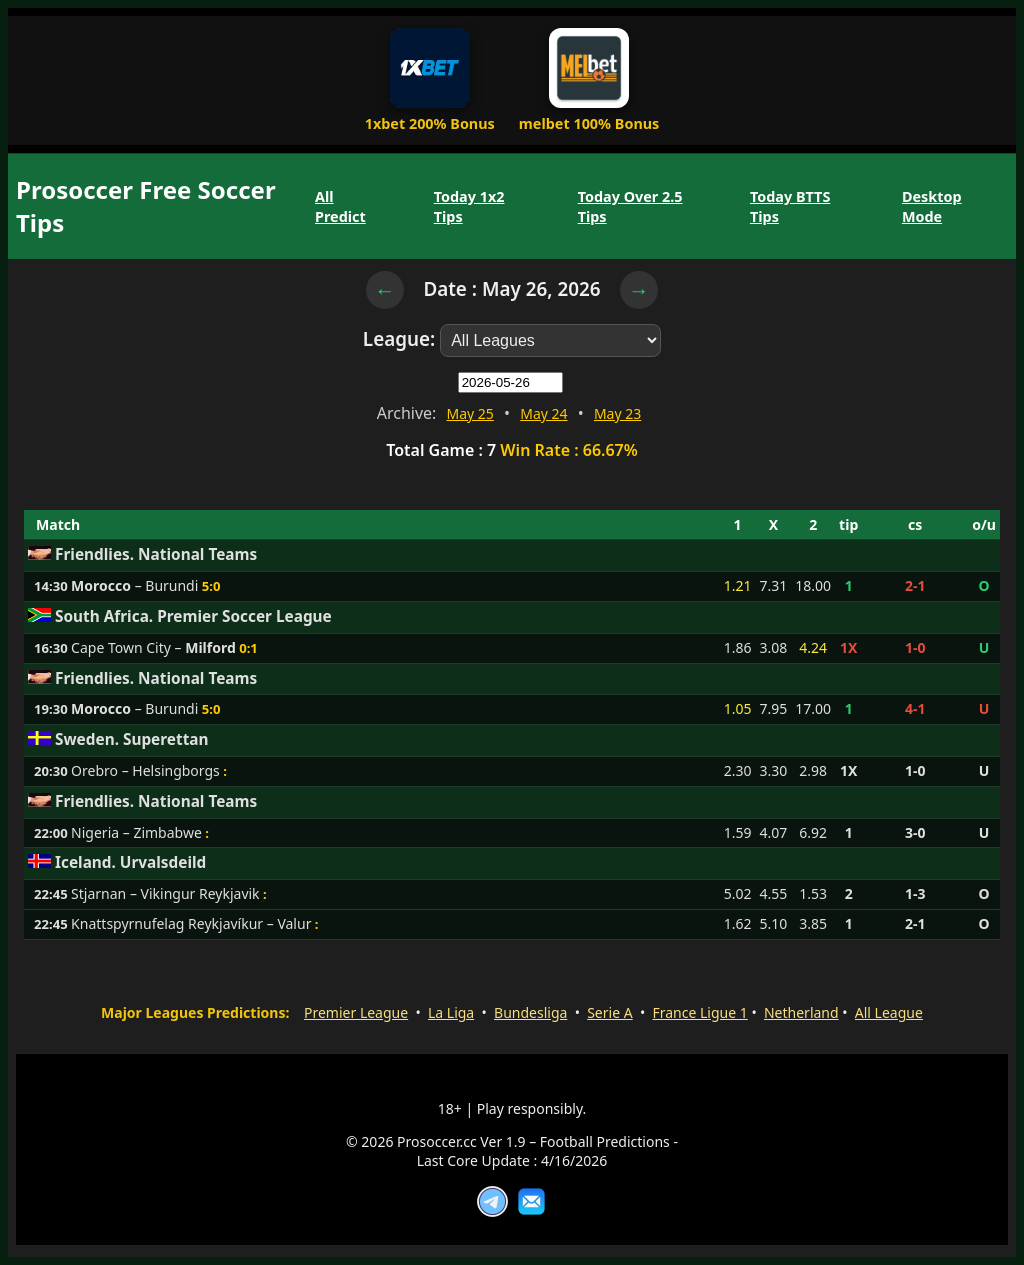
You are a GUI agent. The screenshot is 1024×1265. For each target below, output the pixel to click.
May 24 (543, 413)
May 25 (470, 413)
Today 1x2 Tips (469, 206)
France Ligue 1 (699, 1012)
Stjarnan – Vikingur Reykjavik (165, 893)
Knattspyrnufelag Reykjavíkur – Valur (191, 923)
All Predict (340, 206)
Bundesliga (530, 1012)
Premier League (356, 1012)
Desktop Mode (932, 206)
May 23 (617, 413)
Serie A (609, 1012)
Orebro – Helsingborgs (145, 770)
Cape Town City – (153, 647)
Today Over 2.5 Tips (630, 206)
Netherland (801, 1012)
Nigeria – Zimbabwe (136, 832)
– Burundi (134, 585)
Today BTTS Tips (790, 206)
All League (889, 1012)
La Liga (451, 1012)
